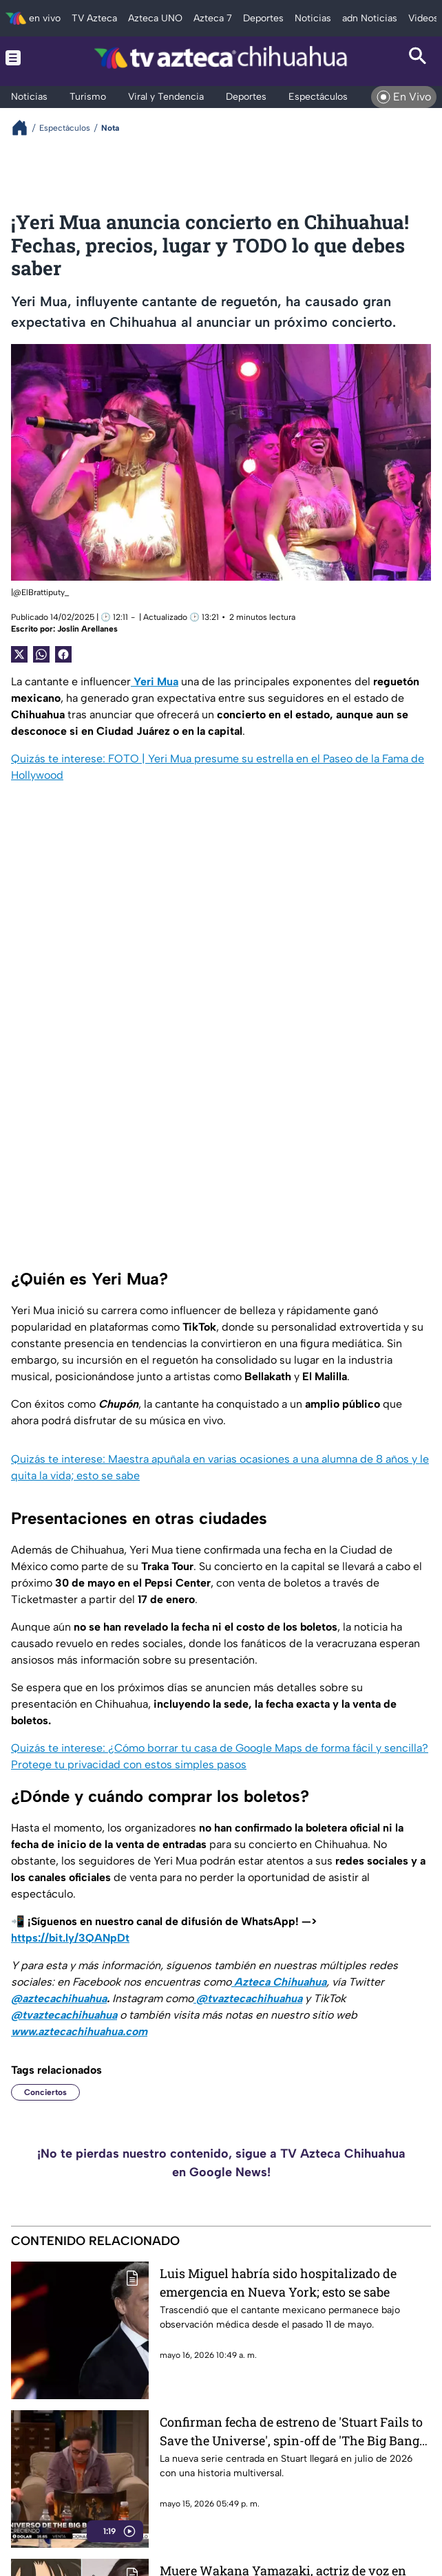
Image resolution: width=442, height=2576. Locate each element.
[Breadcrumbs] (25, 127)
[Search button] (417, 58)
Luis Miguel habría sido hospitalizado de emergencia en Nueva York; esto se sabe (278, 2282)
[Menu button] (24, 58)
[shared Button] (41, 654)
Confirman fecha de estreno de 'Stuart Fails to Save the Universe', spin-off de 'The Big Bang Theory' (291, 2431)
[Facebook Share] (63, 654)
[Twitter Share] (19, 654)
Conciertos (45, 2092)
